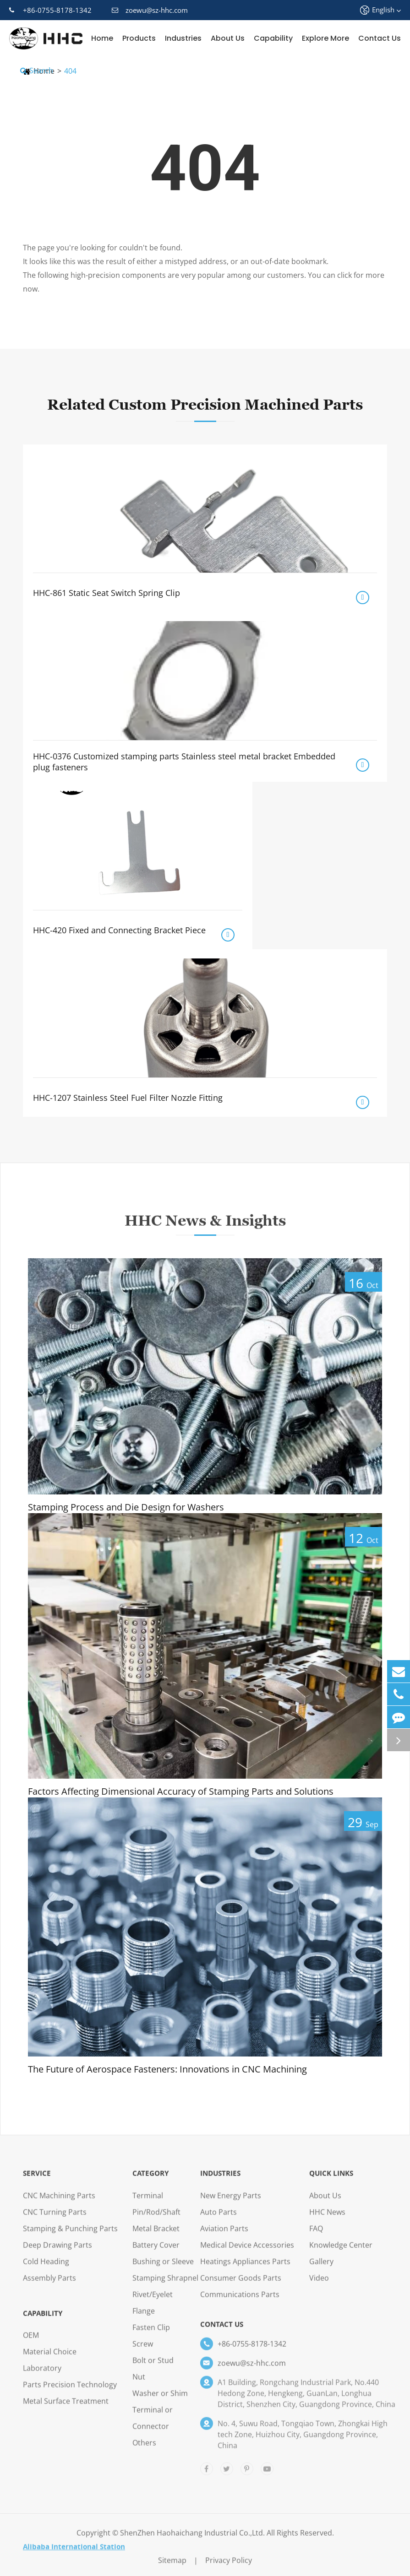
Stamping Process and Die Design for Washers (126, 1507)
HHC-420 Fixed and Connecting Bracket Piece (119, 930)
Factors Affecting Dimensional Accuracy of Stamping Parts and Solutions (180, 1791)
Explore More (325, 38)
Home (102, 38)
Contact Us (379, 38)
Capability (273, 38)
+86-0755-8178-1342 (50, 10)
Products (139, 38)
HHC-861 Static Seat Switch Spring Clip (106, 592)
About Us (228, 38)
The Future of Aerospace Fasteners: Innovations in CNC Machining (167, 2069)
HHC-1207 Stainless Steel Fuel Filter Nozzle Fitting (128, 1097)
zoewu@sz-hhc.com (150, 10)
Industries (183, 38)
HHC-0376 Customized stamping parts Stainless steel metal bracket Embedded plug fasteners (184, 762)
